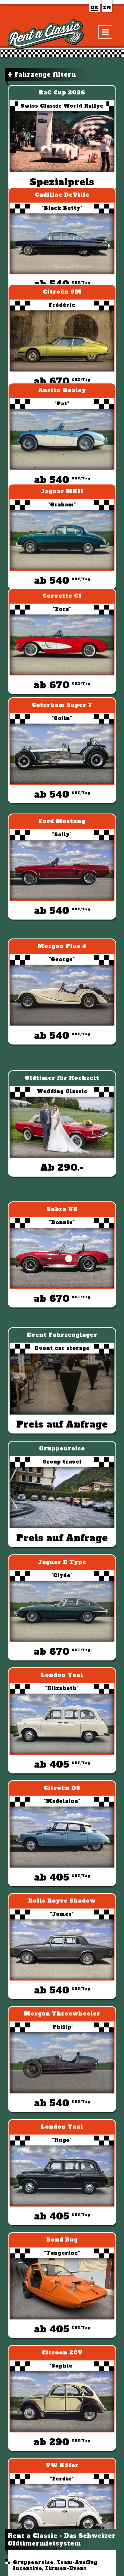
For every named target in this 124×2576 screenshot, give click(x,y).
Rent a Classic (31, 2516)
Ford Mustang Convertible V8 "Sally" (84, 2322)
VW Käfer (107, 2376)
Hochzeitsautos (43, 2018)
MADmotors (41, 1880)
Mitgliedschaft (43, 1919)
